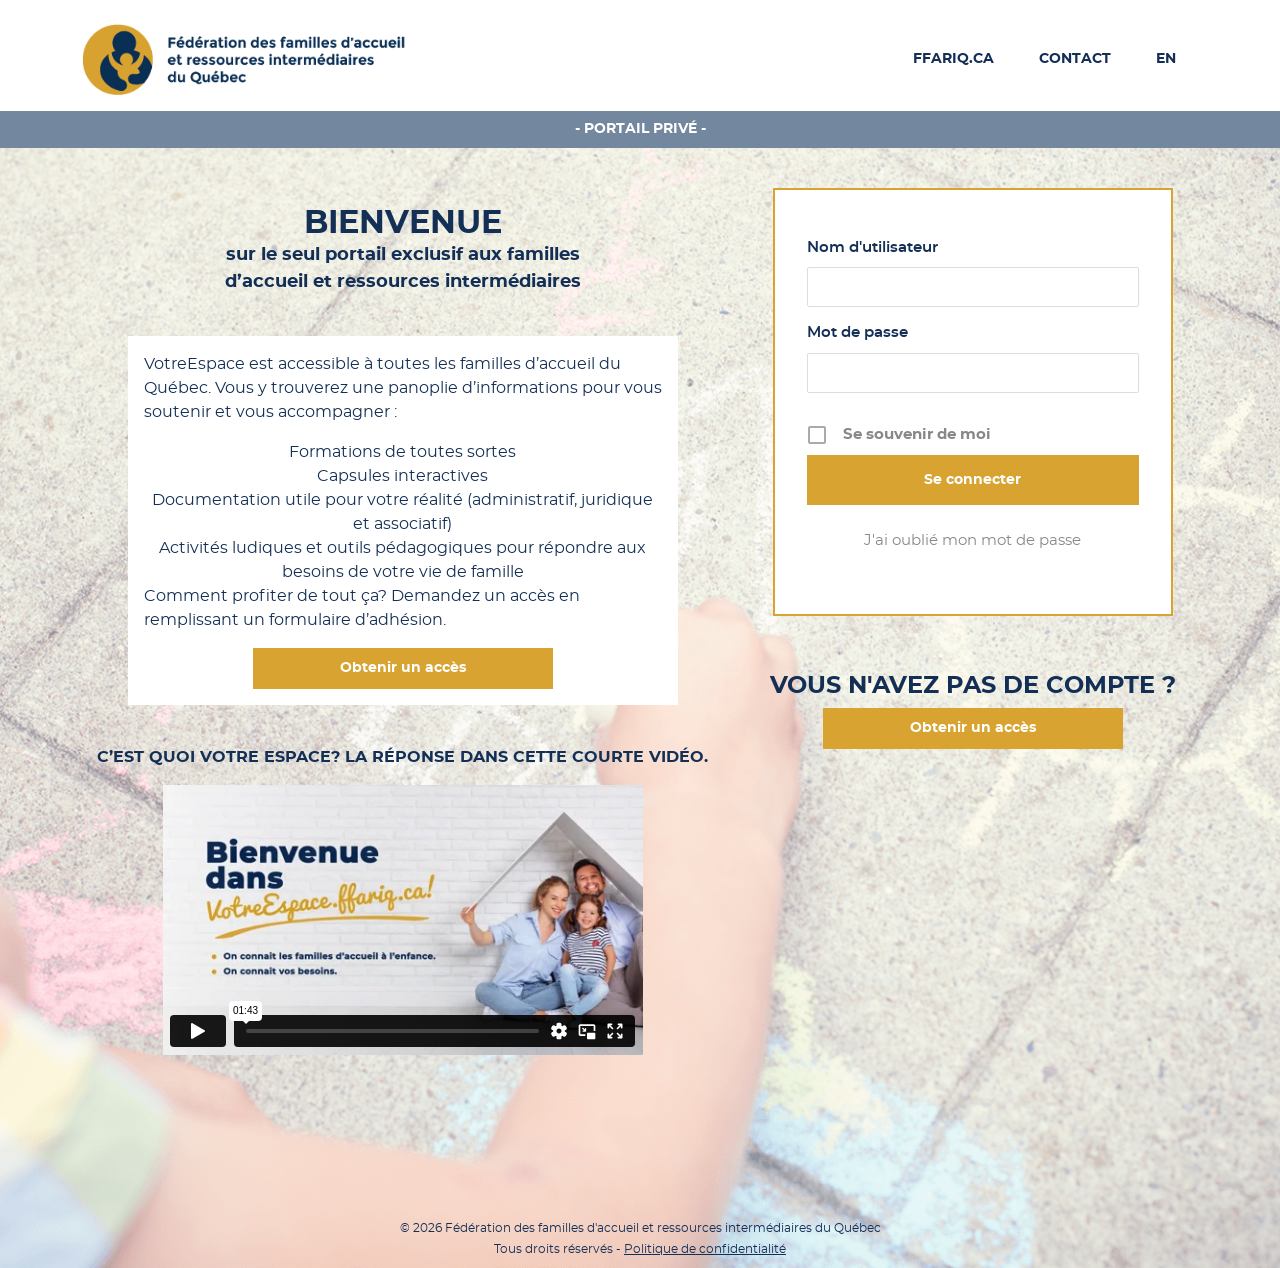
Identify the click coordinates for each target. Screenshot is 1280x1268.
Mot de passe (857, 332)
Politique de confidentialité (705, 1249)
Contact (1075, 59)
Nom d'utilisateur (872, 247)
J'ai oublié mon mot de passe (972, 540)
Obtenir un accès (403, 668)
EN (1166, 59)
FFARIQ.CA (953, 59)
